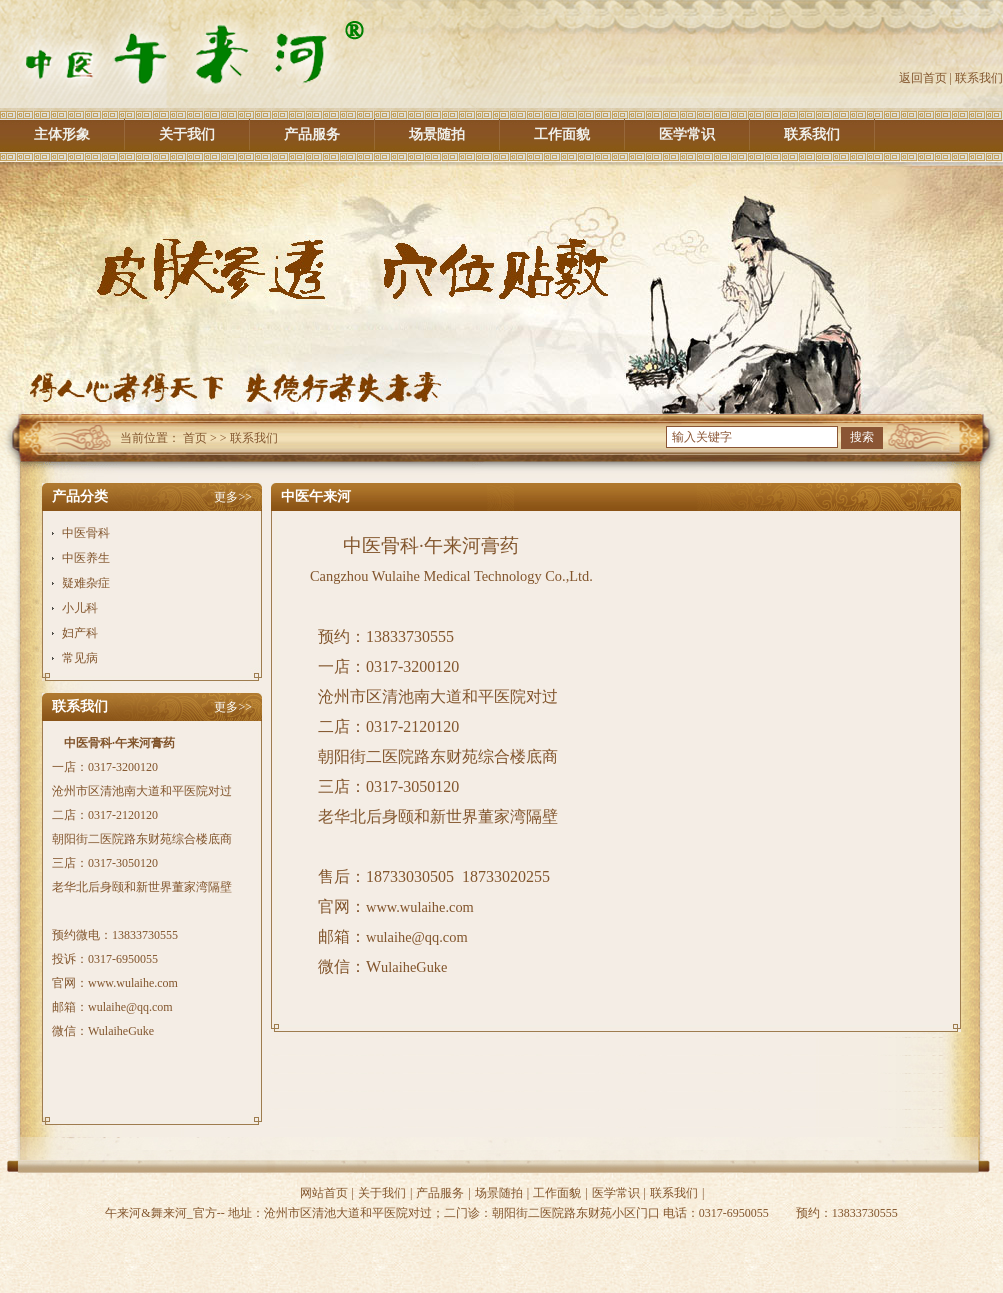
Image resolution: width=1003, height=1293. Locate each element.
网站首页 (324, 1193)
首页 (195, 438)
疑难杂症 (86, 583)
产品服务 (312, 134)
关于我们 (187, 134)
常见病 (80, 658)
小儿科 (80, 608)
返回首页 (923, 78)
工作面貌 (562, 134)
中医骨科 (86, 533)
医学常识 (687, 134)
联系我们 (979, 78)
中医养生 (86, 558)
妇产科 (80, 633)
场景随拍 (437, 134)
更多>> (233, 497)
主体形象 (62, 134)
